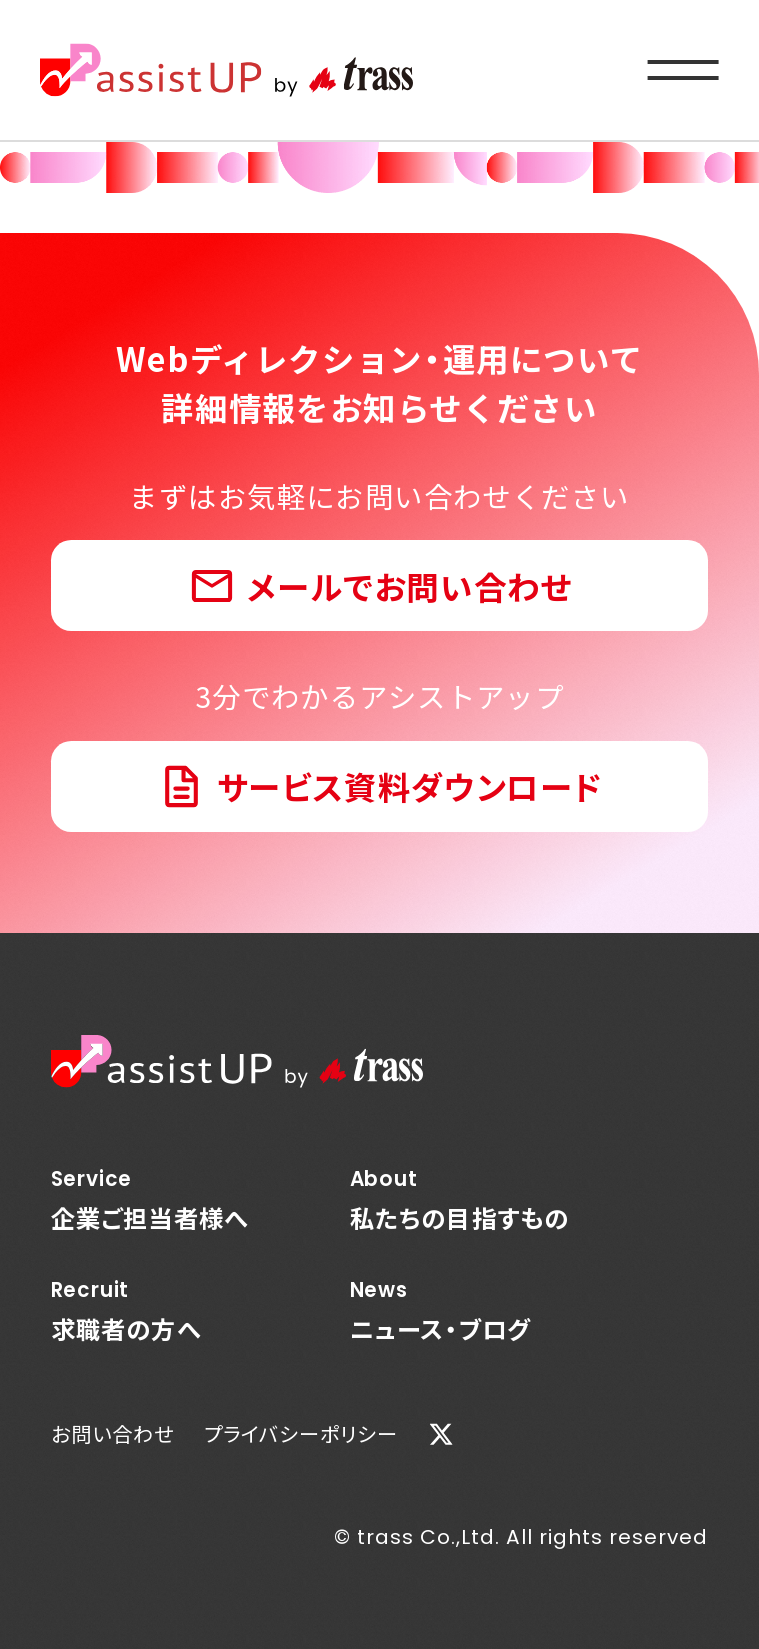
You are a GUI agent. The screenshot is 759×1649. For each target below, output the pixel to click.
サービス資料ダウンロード (410, 785)
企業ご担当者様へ (150, 1199)
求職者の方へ (150, 1310)
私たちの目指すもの (460, 1199)
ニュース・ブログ (460, 1310)
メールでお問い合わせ (409, 585)
